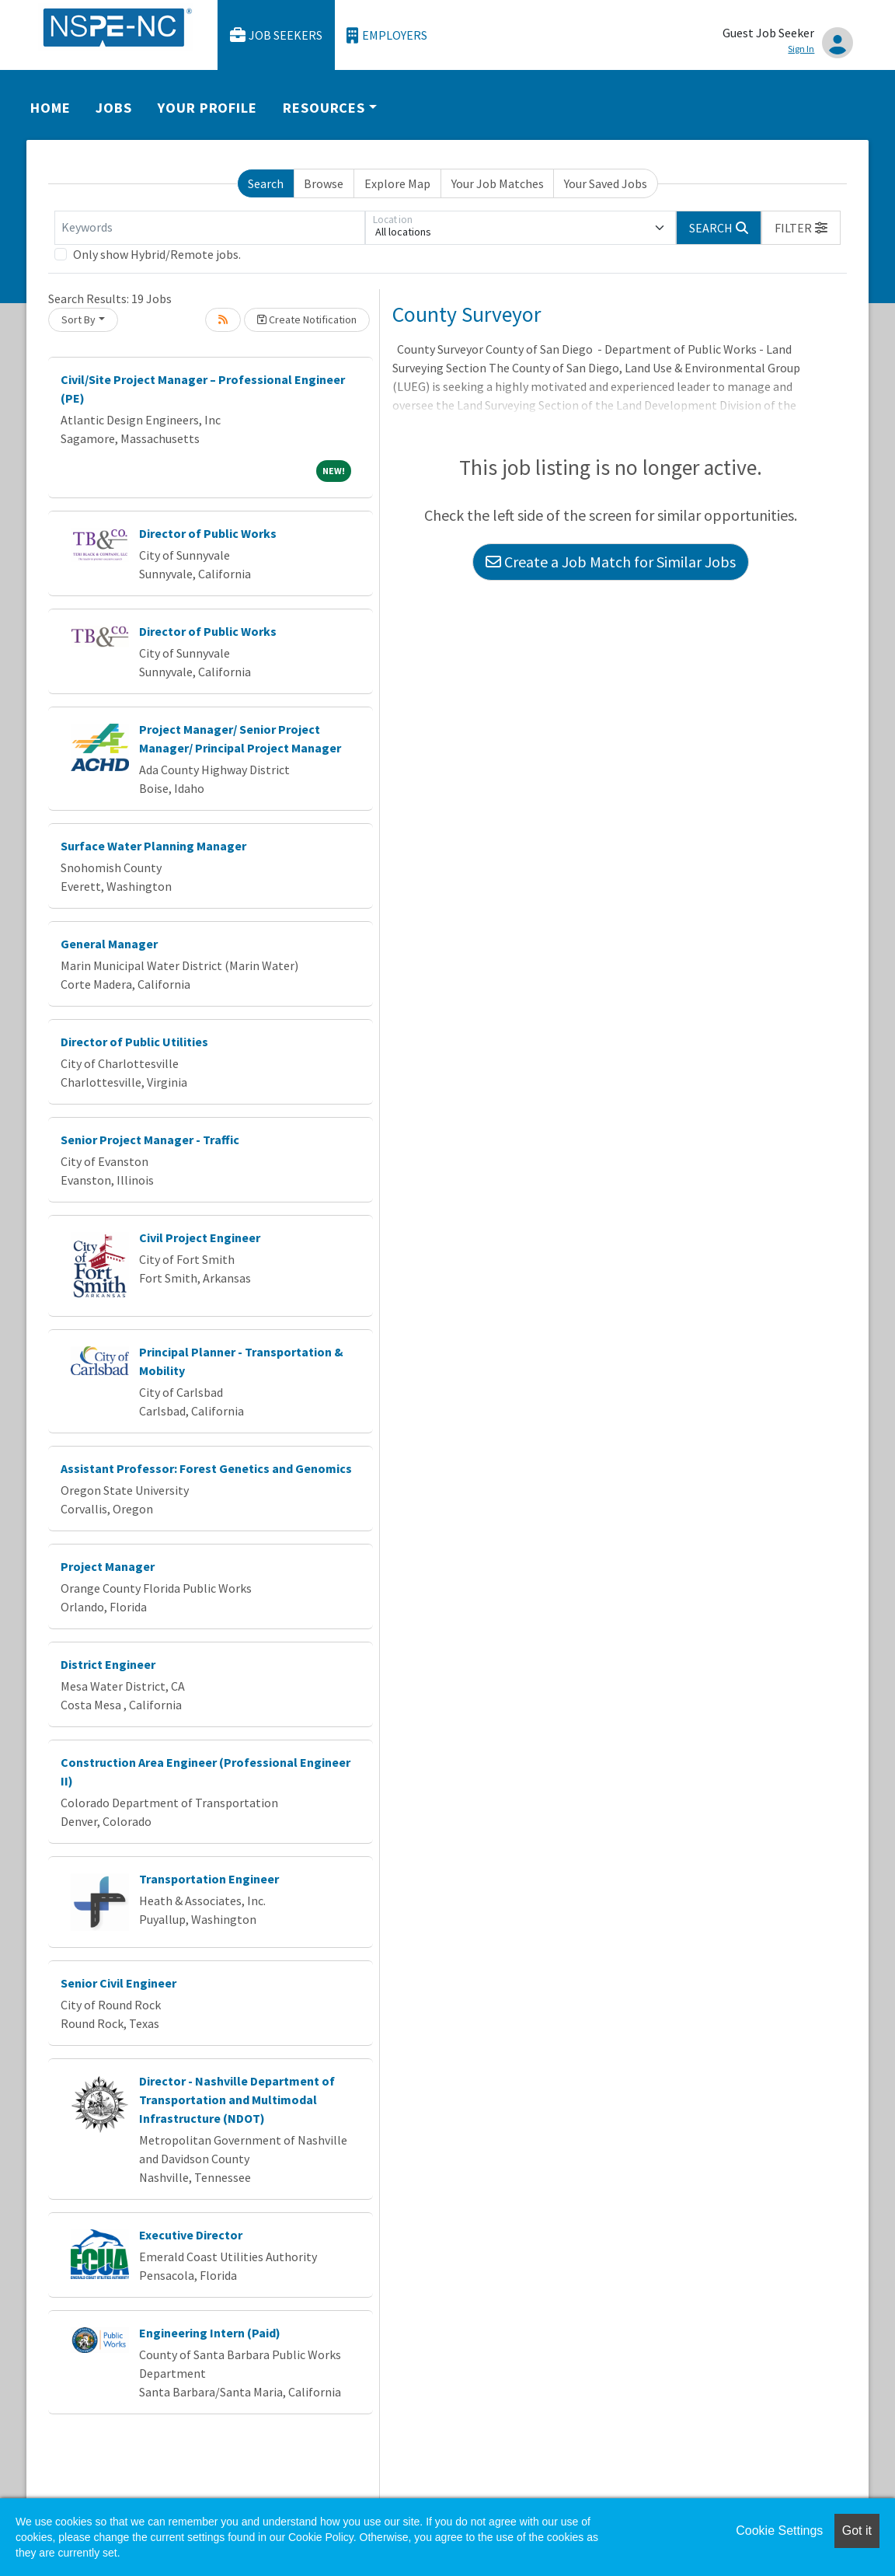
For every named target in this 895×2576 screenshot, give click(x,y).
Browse (323, 183)
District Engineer (108, 1664)
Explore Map (397, 183)
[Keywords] (209, 228)
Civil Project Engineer (199, 1237)
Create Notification (307, 319)
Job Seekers (276, 35)
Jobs (114, 108)
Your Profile (207, 108)
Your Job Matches (497, 183)
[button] (801, 228)
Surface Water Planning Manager (153, 845)
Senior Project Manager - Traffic (150, 1139)
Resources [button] (324, 108)
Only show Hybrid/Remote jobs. (157, 254)
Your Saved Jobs (605, 183)
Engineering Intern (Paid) (209, 2332)
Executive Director (190, 2235)
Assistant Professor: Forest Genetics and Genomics (206, 1468)
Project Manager (108, 1566)
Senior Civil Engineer (118, 1983)
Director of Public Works (208, 533)
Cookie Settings (779, 2530)
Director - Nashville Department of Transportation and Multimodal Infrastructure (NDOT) (237, 2099)
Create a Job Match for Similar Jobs (611, 561)
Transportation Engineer (209, 1879)
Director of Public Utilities (134, 1041)
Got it (857, 2530)
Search (266, 183)
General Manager (109, 943)
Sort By (78, 319)
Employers (387, 35)
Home (50, 108)
